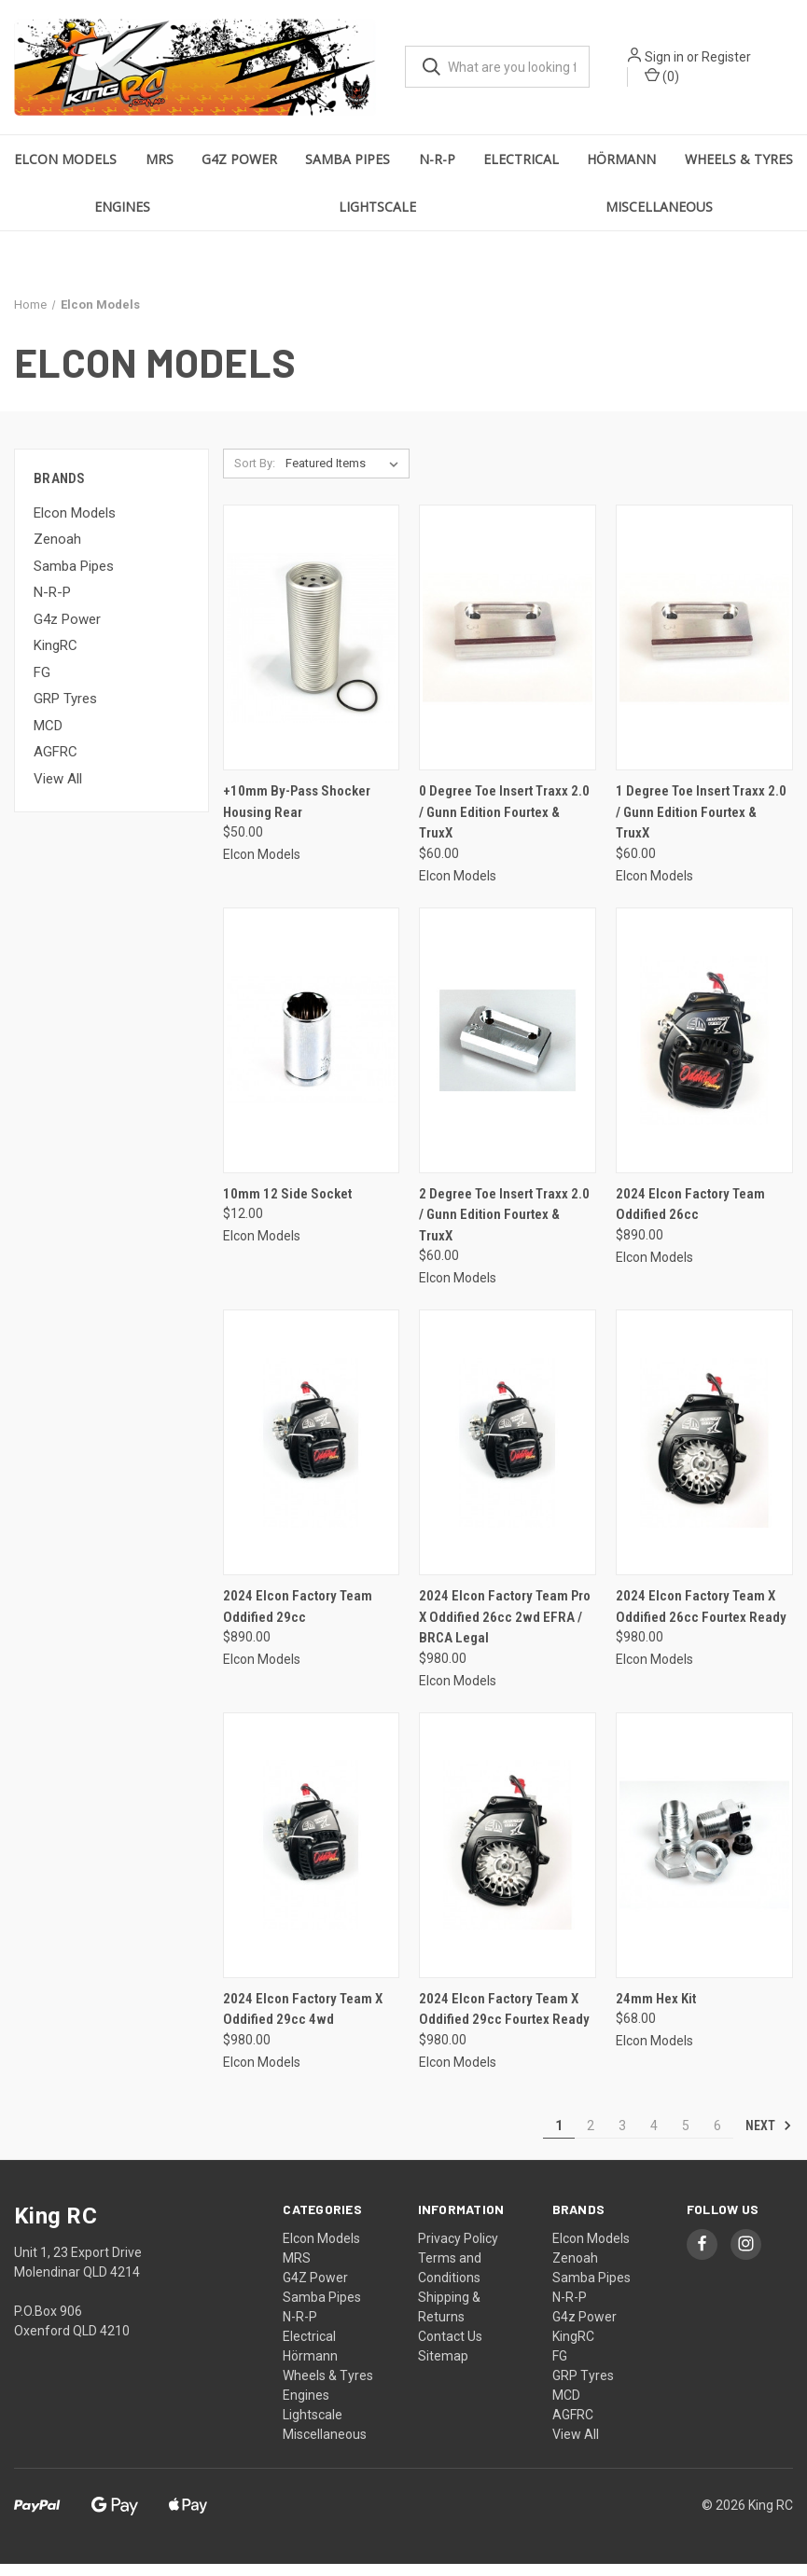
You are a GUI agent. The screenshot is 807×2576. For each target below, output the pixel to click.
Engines (122, 219)
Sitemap (443, 2368)
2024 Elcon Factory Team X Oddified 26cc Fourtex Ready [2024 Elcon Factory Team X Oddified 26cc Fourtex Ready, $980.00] (701, 1619)
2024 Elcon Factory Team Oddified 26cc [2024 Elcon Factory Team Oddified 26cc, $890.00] (690, 1217)
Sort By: (254, 476)
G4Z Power (239, 171)
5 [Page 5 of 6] (685, 2137)
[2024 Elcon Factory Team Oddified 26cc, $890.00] (704, 1052)
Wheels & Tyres (739, 171)
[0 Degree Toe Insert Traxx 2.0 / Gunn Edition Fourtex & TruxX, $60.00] (507, 650)
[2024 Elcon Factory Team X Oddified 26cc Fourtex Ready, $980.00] (704, 1455)
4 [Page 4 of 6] (654, 2137)
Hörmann (621, 171)
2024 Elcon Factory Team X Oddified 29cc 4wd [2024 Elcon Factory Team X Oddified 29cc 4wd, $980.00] (303, 2021)
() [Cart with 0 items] (686, 82)
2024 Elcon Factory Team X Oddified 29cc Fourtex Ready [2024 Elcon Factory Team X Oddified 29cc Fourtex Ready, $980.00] (504, 2021)
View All (58, 790)
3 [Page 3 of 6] (622, 2137)
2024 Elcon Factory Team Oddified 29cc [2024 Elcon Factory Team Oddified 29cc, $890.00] (297, 1619)
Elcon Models (65, 171)
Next (768, 2137)
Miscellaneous (659, 219)
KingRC (55, 658)
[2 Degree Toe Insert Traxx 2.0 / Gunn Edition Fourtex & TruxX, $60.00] (507, 1052)
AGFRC (55, 764)
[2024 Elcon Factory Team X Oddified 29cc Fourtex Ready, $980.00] (507, 1857)
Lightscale (377, 219)
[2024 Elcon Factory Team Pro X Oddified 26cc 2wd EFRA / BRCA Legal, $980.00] (507, 1455)
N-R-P (437, 171)
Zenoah (57, 552)
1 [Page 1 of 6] (559, 2137)
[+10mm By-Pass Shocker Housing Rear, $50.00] (312, 650)
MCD (48, 737)
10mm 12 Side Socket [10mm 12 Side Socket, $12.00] (287, 1206)
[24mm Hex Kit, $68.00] (704, 1857)
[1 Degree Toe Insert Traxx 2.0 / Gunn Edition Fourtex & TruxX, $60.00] (704, 650)
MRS (160, 171)
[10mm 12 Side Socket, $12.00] (312, 1052)
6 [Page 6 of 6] (717, 2137)
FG (42, 684)
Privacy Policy (458, 2250)
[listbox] (346, 477)
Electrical (521, 171)
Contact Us (450, 2348)
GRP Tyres (65, 711)
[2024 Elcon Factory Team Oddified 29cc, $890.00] (312, 1455)
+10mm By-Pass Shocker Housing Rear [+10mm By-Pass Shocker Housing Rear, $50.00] (296, 815)
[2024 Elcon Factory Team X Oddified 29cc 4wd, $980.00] (312, 1857)
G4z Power (67, 631)
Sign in (688, 63)
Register (750, 63)
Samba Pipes (347, 171)
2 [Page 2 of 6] (590, 2137)
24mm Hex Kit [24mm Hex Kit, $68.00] (656, 2010)
